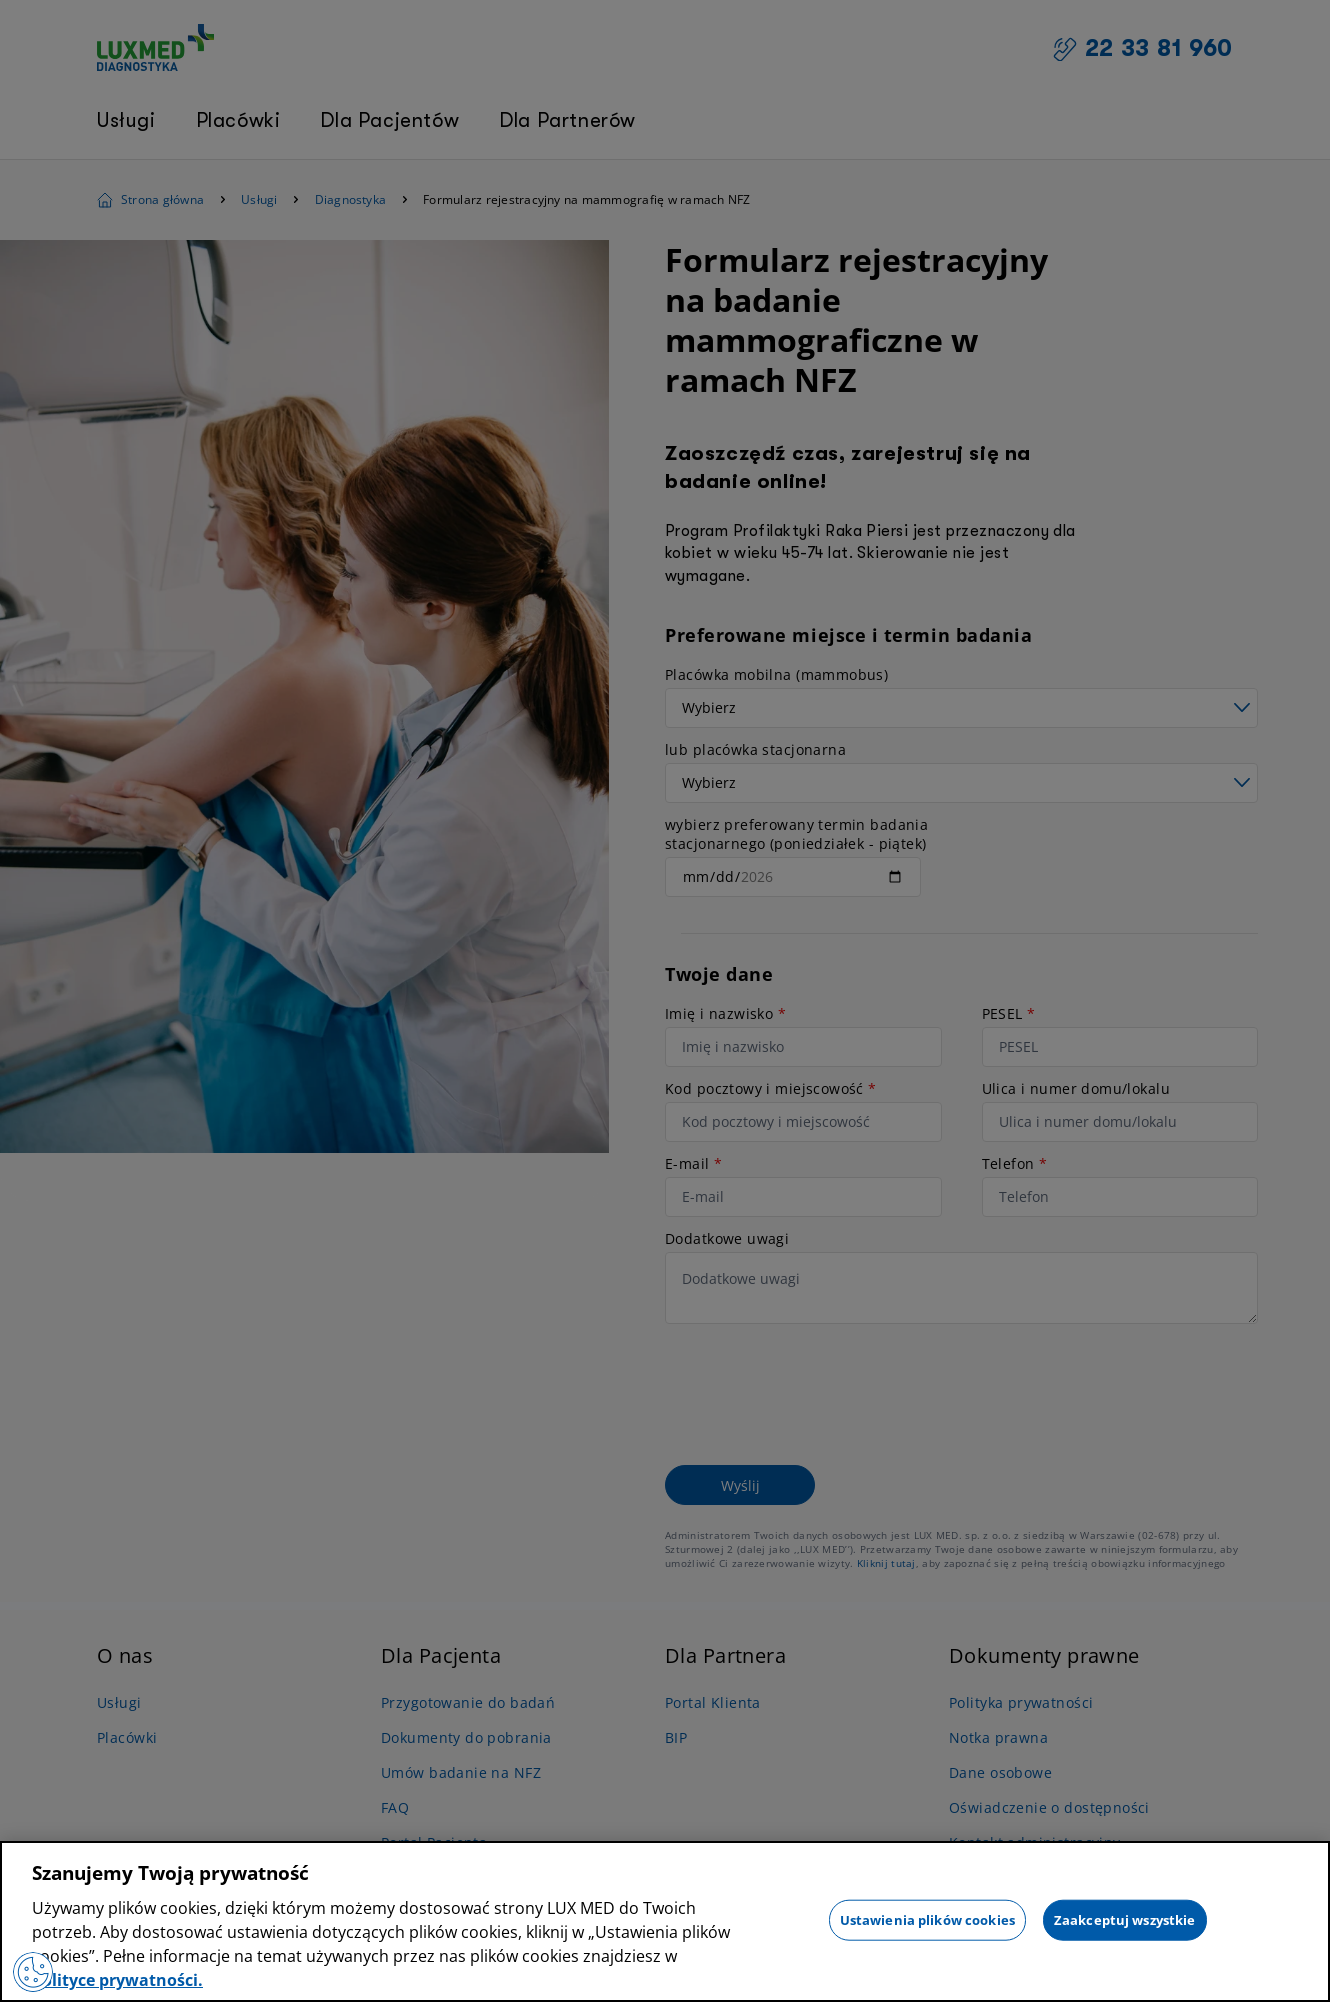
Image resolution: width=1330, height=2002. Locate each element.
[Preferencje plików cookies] (33, 1972)
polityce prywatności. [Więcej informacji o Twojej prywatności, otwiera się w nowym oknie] (117, 1980)
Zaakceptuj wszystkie (1125, 1919)
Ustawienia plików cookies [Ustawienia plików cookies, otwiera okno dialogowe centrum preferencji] (927, 1919)
